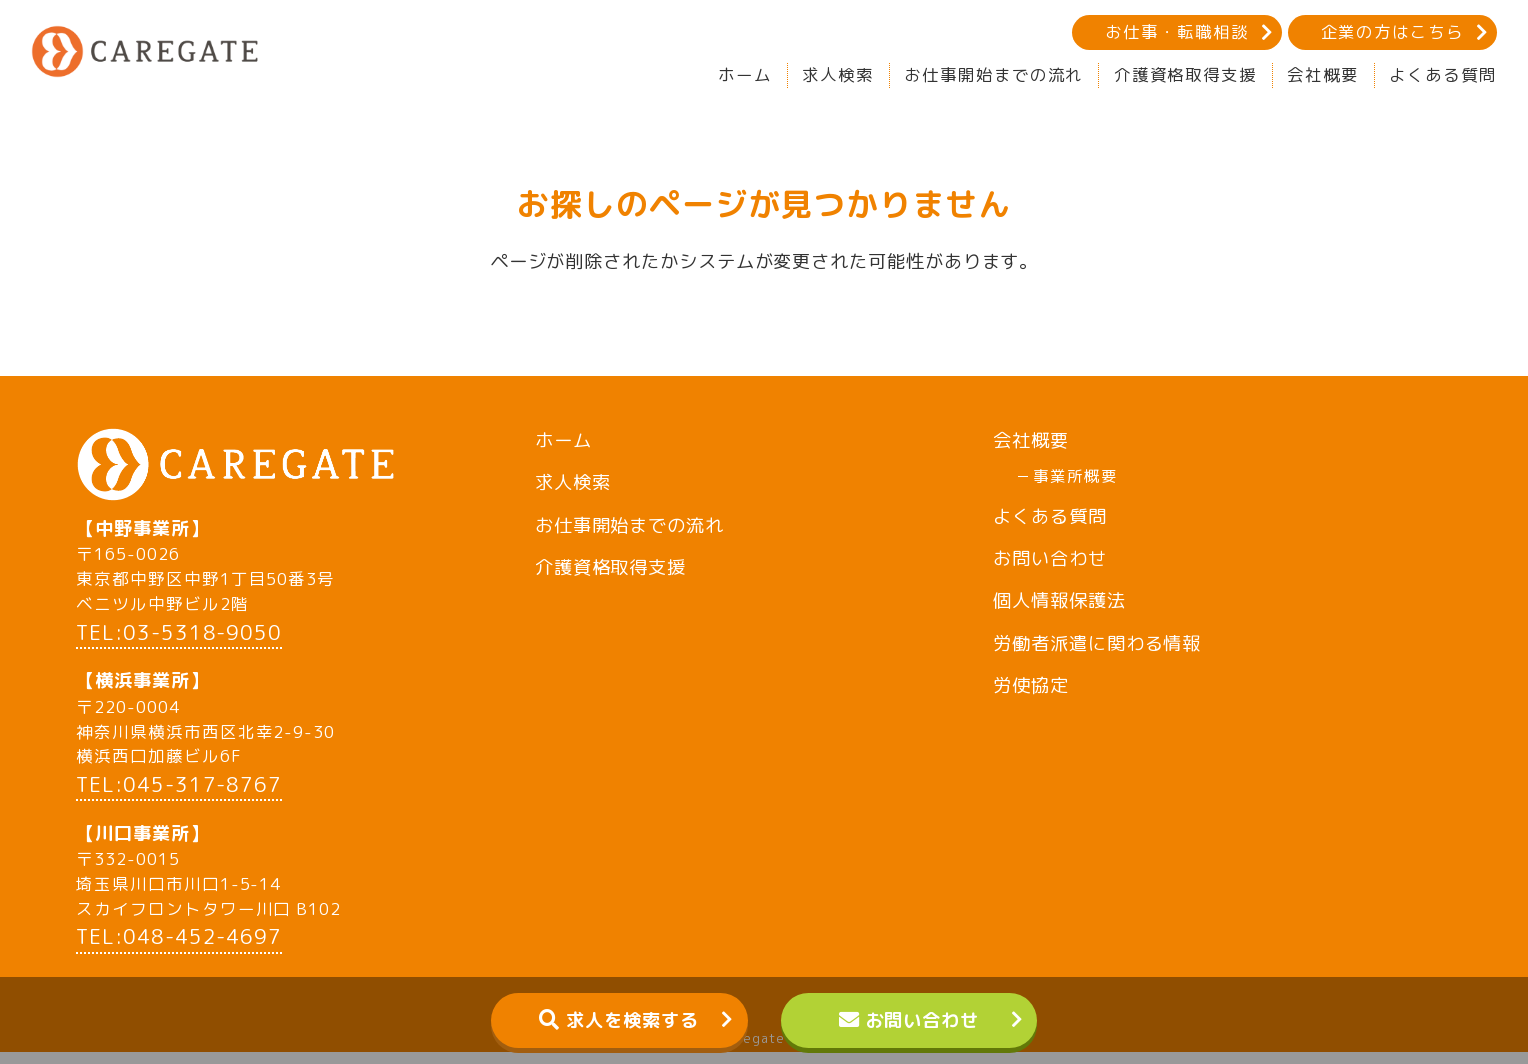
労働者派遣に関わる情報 (1097, 643)
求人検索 (838, 74)
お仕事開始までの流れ (993, 74)
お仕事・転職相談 (1176, 31)
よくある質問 (1443, 74)
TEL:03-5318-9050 (179, 644)
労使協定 (1031, 685)
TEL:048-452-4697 (179, 949)
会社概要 (1323, 74)
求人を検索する (632, 1020)
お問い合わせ (923, 1020)
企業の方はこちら (1392, 31)
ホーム (745, 74)
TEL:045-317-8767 (179, 796)
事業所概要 (1075, 476)
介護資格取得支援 (1185, 74)
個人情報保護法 (1059, 600)
